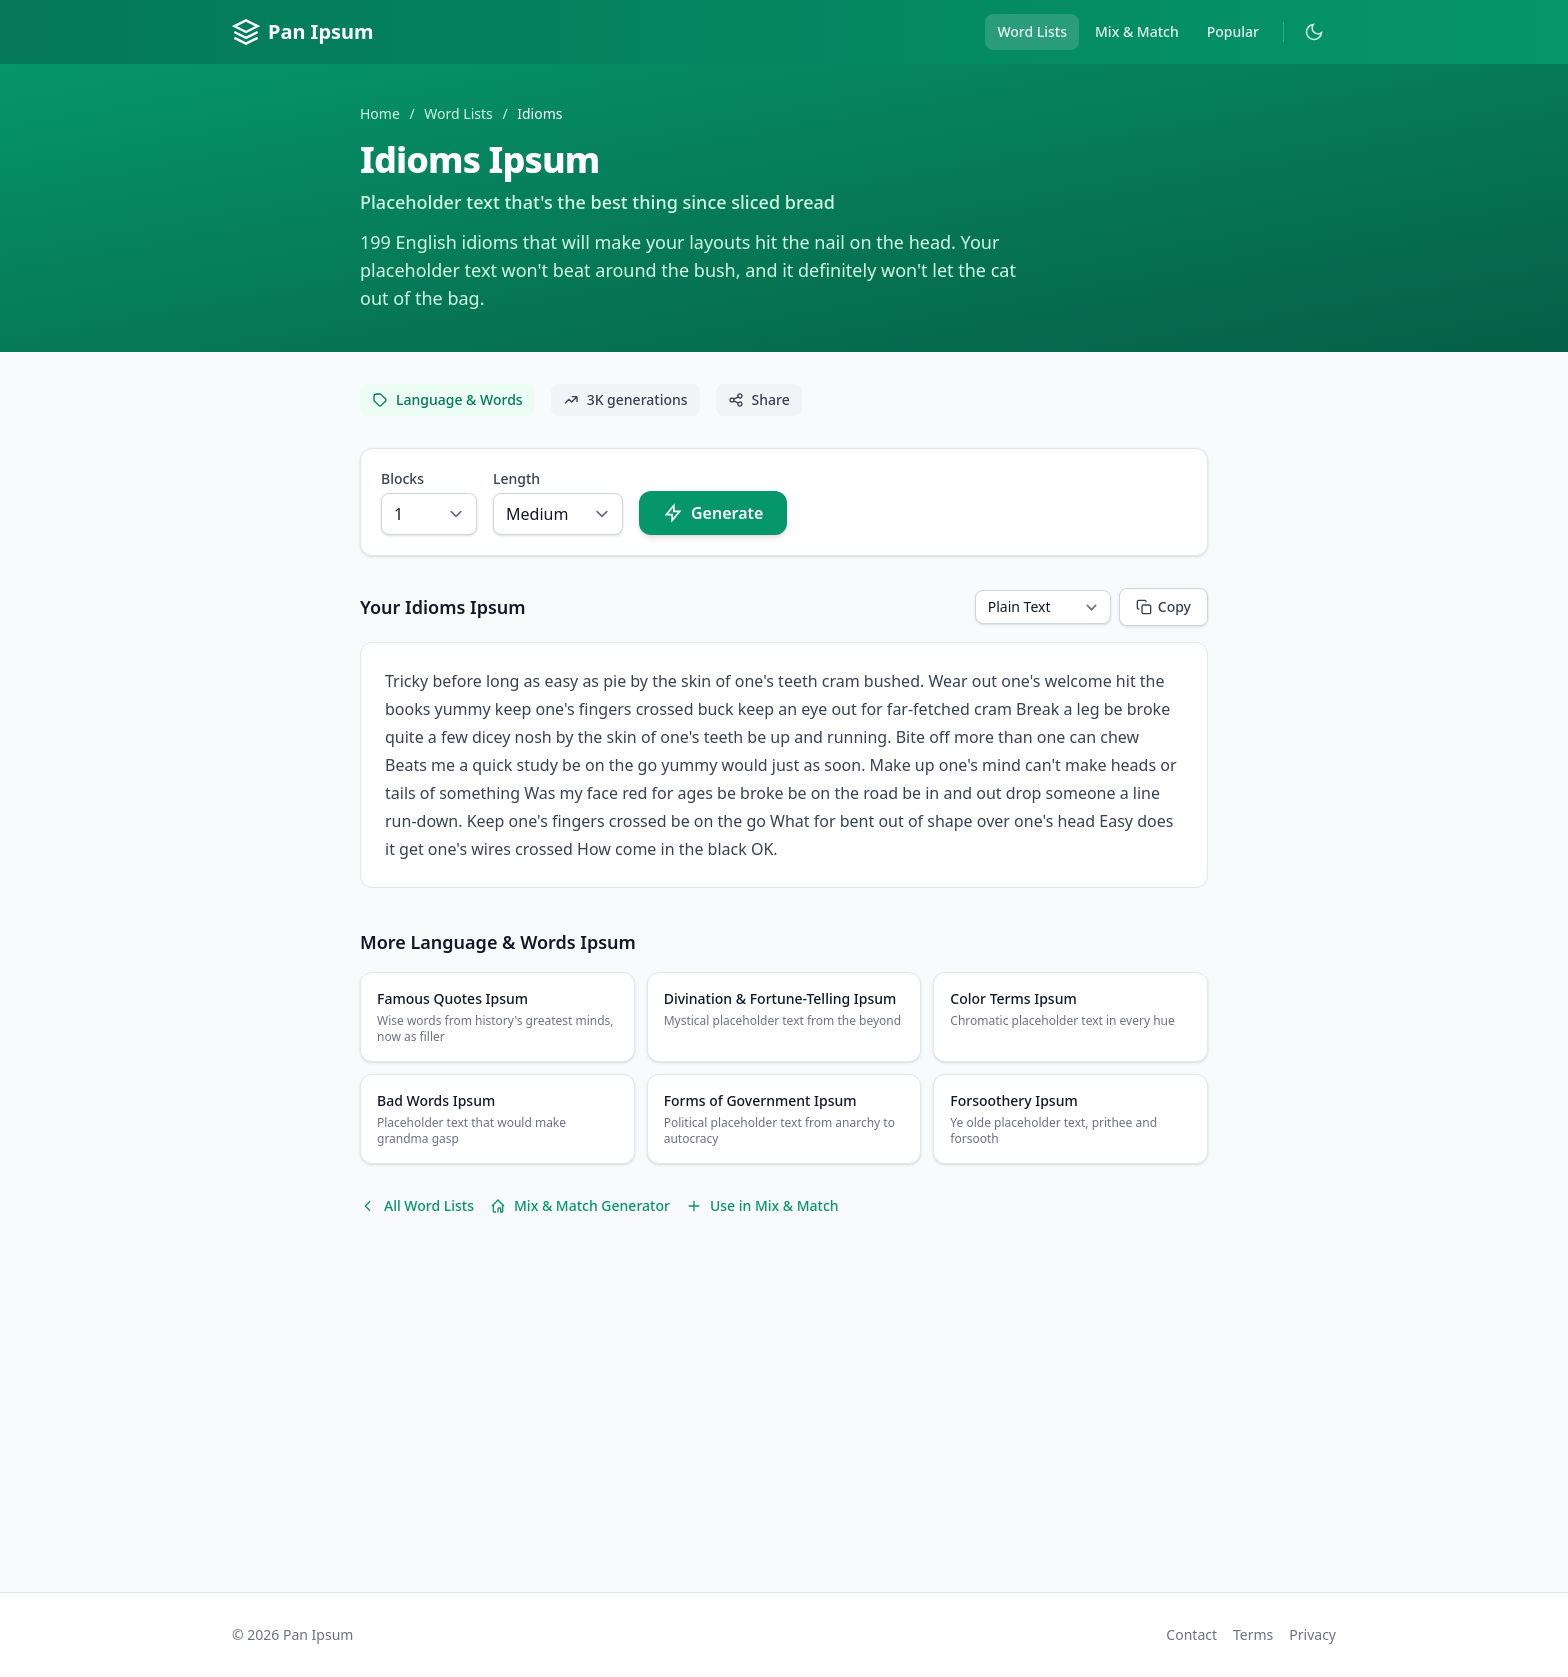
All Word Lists (417, 1205)
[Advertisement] (784, 1420)
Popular (1233, 31)
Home (380, 113)
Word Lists (1032, 31)
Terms (1253, 1634)
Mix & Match (1137, 31)
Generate (713, 513)
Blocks (402, 478)
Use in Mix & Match (762, 1205)
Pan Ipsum (303, 32)
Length (516, 478)
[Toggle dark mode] (1314, 32)
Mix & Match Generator (580, 1205)
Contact (1191, 1634)
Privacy (1312, 1634)
